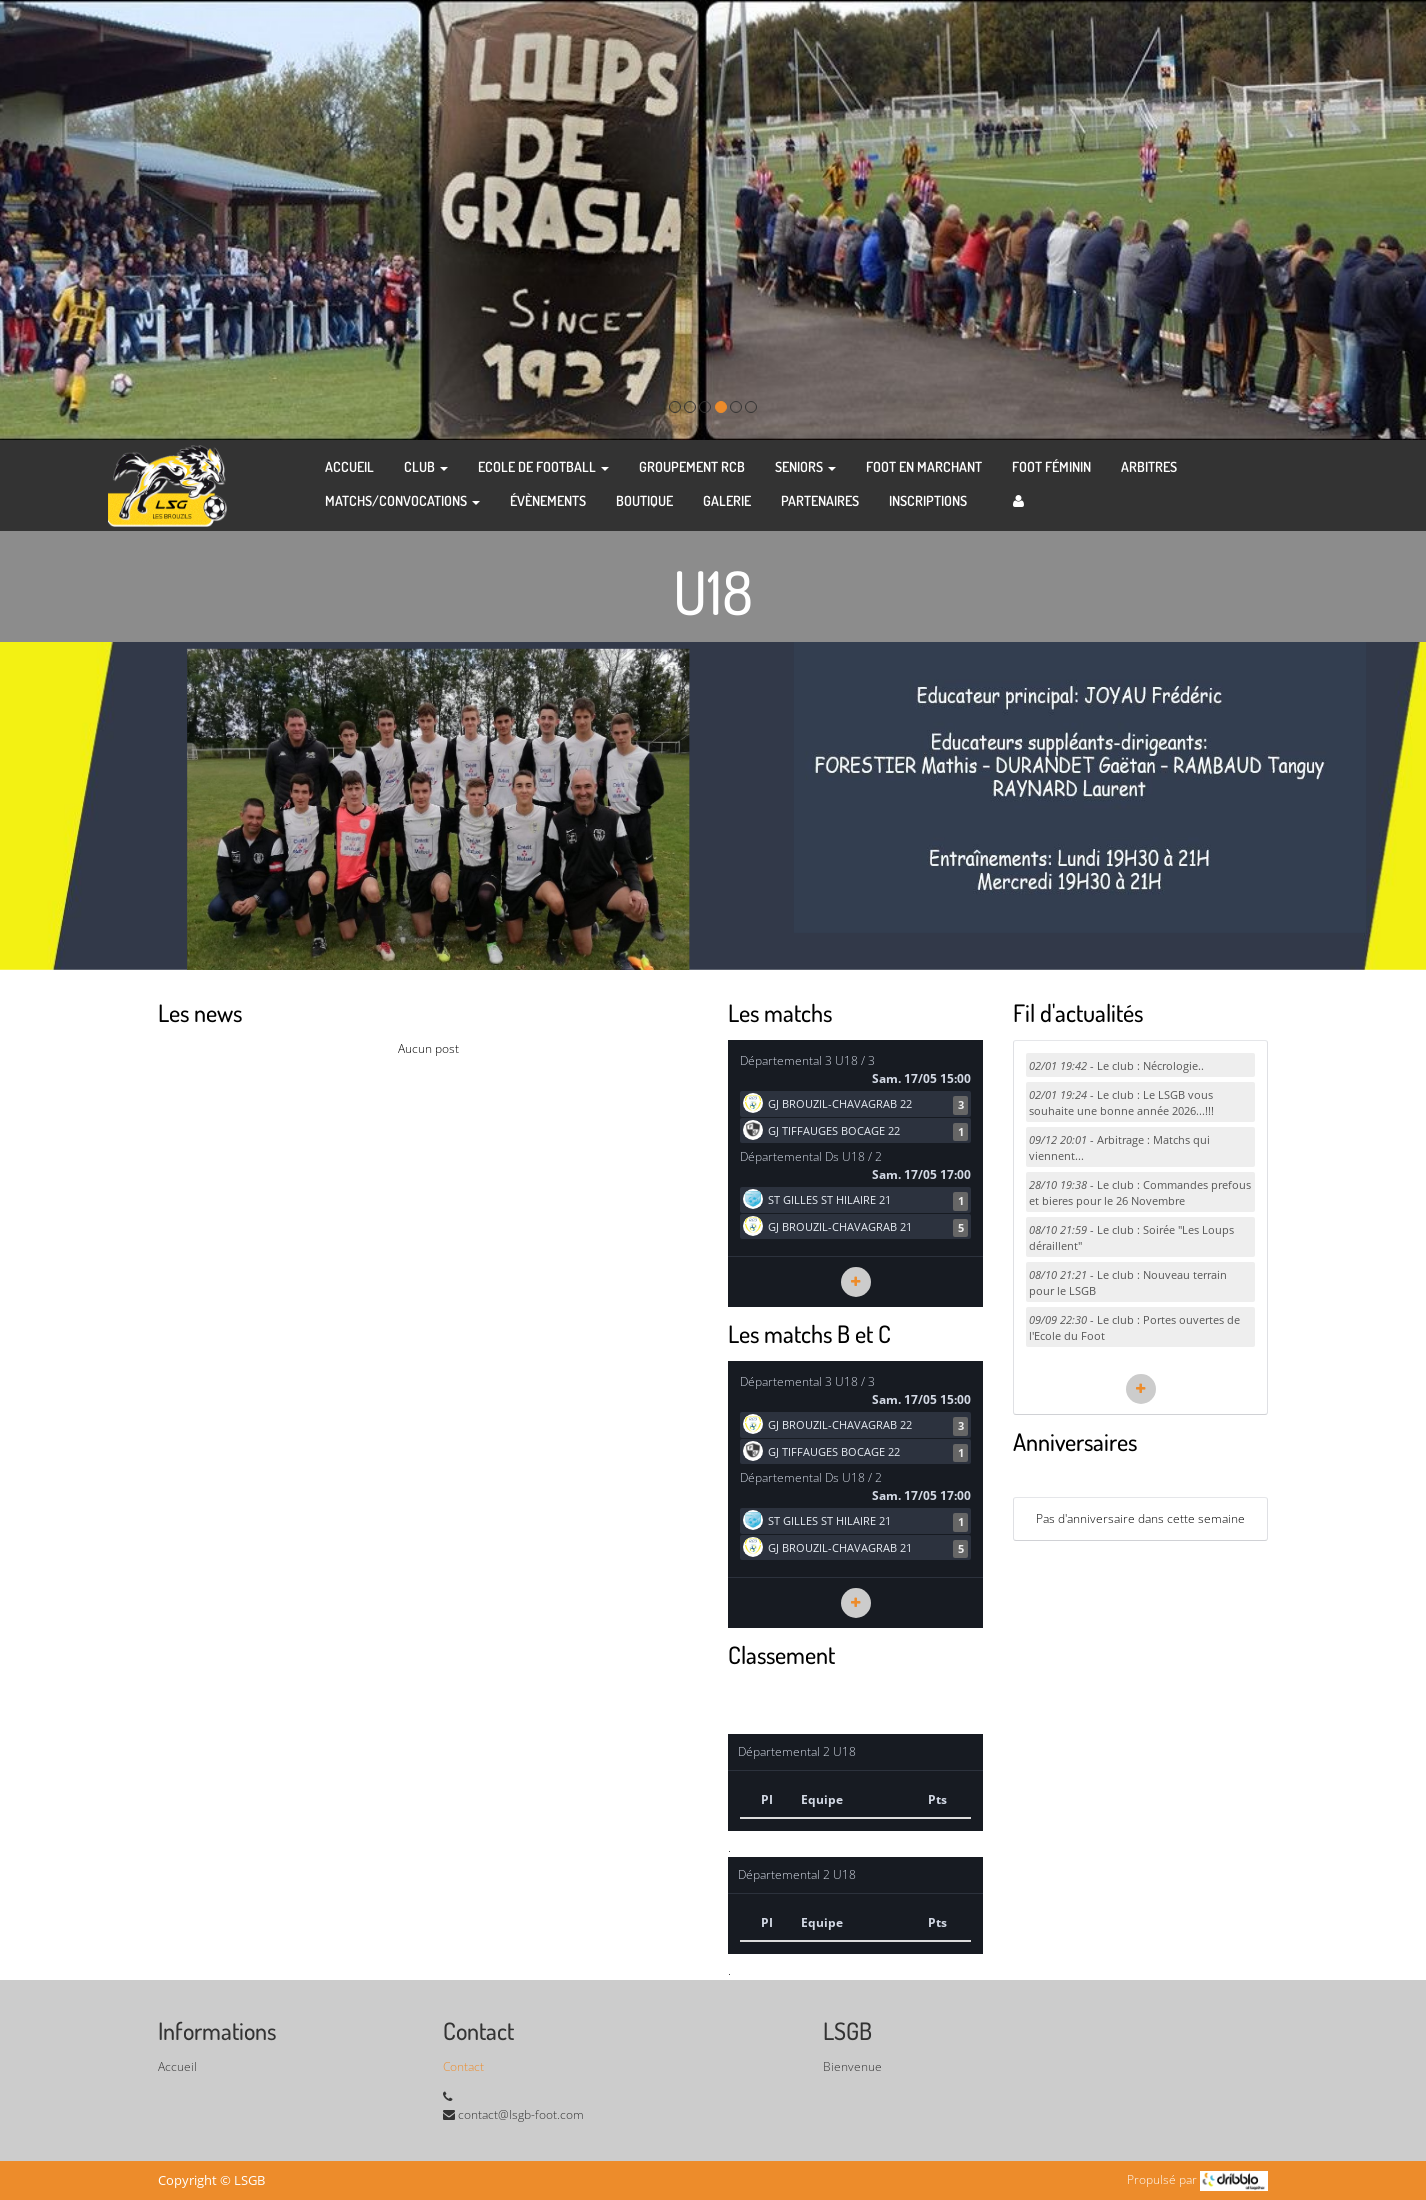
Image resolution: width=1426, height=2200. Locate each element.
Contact (463, 2066)
